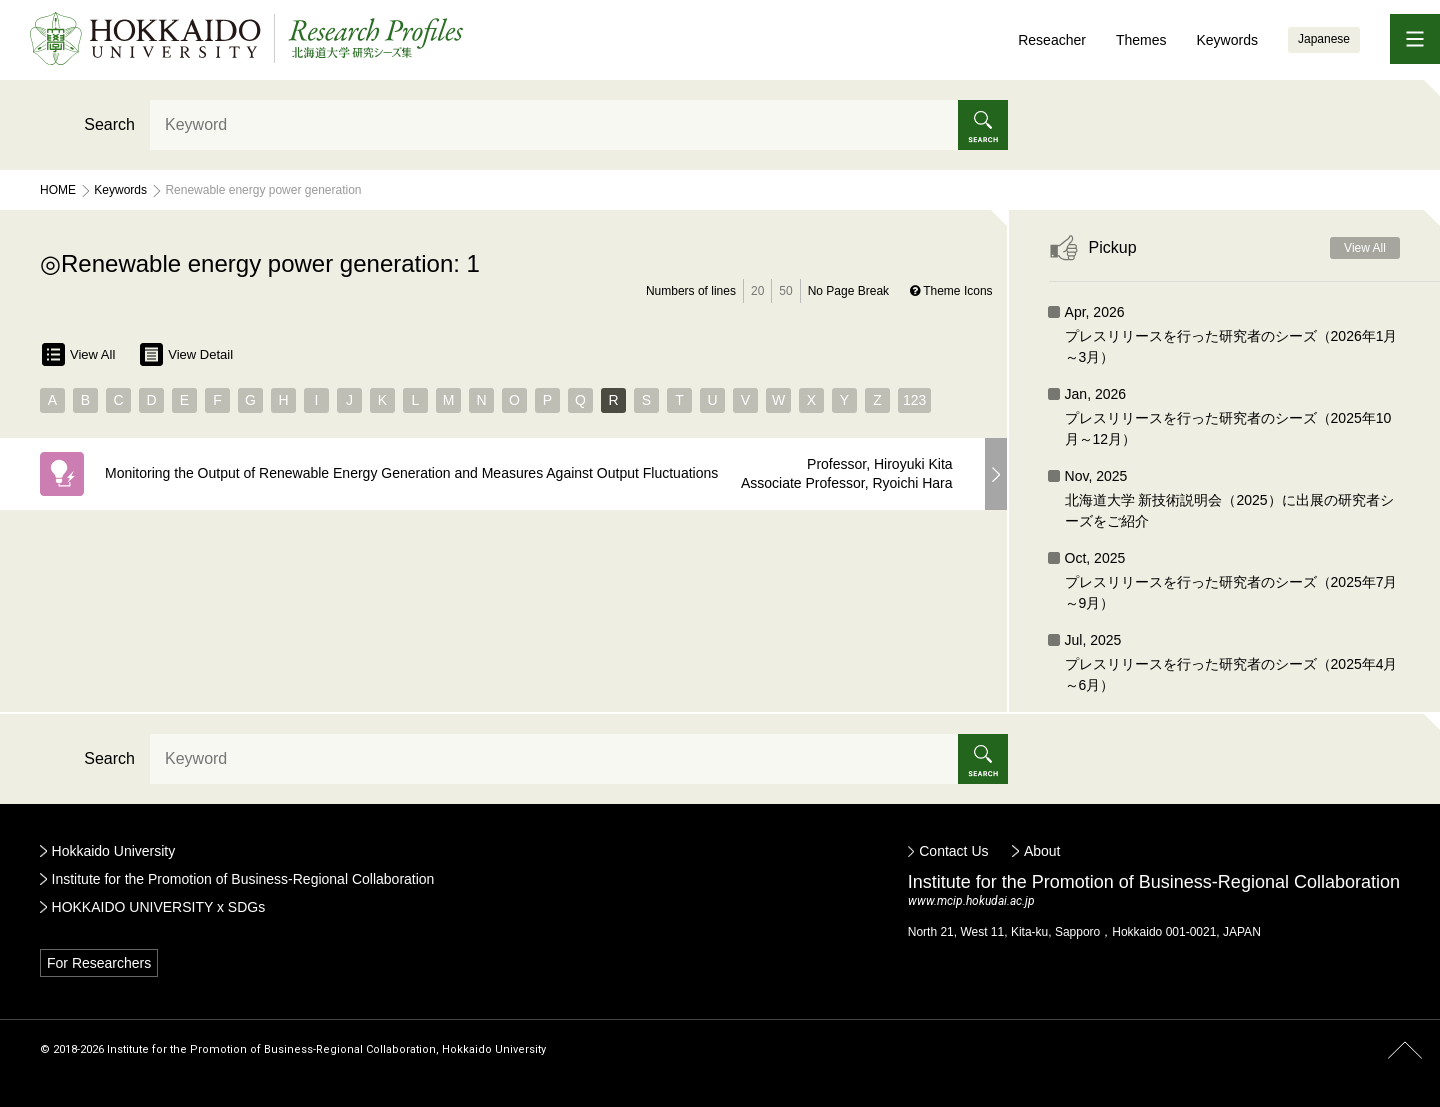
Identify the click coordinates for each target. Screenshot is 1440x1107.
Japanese (1324, 39)
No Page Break (848, 291)
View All (78, 354)
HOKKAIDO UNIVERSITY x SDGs (159, 907)
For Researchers (99, 963)
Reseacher (1052, 40)
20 (757, 291)
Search (109, 124)
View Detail (186, 354)
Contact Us (953, 851)
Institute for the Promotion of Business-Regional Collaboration (243, 879)
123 (914, 400)
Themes (1141, 40)
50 (785, 291)
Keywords (1226, 40)
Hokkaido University (114, 851)
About (1042, 851)
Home (58, 190)
